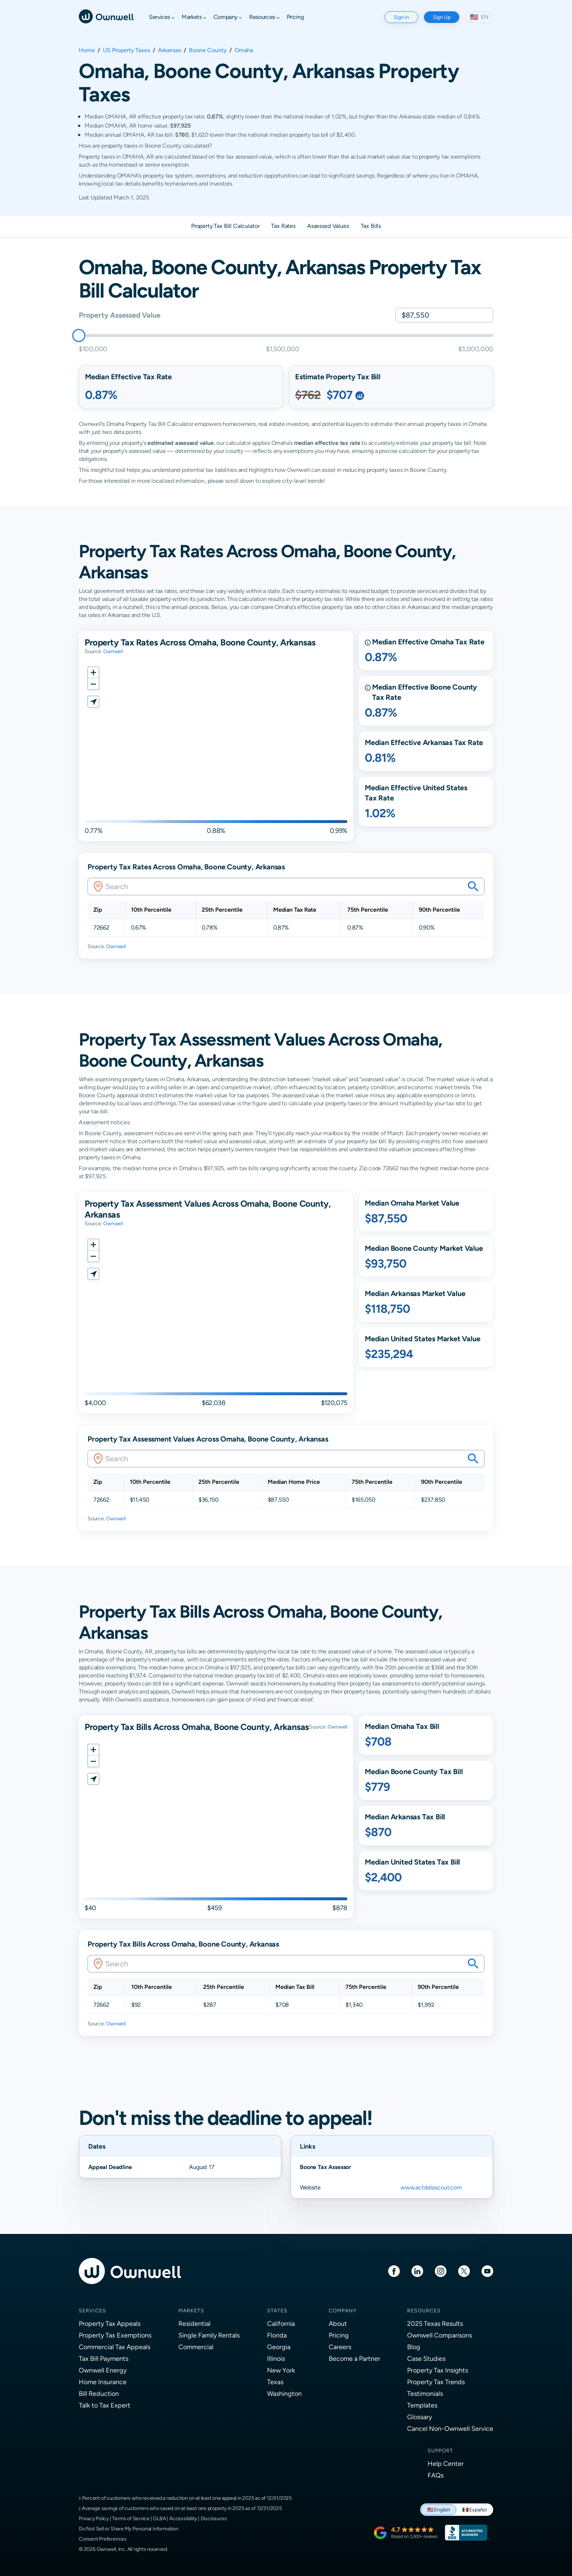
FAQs (436, 2475)
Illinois (276, 2358)
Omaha (244, 50)
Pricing (339, 2335)
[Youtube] (487, 2270)
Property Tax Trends (436, 2382)
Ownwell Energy (103, 2370)
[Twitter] (464, 2270)
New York (281, 2370)
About (338, 2323)
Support (440, 2450)
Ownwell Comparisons (439, 2335)
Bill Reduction (99, 2393)
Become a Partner (354, 2358)
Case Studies (426, 2358)
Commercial (195, 2347)
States (277, 2310)
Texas (275, 2382)
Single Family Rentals (209, 2335)
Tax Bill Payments (103, 2358)
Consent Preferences (103, 2539)
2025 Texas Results (435, 2323)
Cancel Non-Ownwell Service (450, 2428)
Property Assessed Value (119, 315)
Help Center (446, 2463)
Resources (424, 2310)
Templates (422, 2405)
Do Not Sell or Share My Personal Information (128, 2529)
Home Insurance (103, 2382)
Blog (413, 2347)
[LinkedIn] (417, 2270)
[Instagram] (441, 2270)
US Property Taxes (126, 50)
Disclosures (214, 2518)
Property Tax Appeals (109, 2323)
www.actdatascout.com (431, 2187)
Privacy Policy (94, 2518)
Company (342, 2310)
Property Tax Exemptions (115, 2335)
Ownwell (113, 651)
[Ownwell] (106, 15)
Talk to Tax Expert (104, 2405)
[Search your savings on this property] (473, 886)
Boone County (208, 50)
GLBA (159, 2518)
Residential (194, 2323)
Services (92, 2310)
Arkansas (169, 50)
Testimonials (425, 2393)
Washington (284, 2393)
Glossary (419, 2417)
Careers (340, 2347)
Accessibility (183, 2518)
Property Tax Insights (437, 2370)
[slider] (78, 335)
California (281, 2323)
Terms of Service (131, 2518)
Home (87, 50)
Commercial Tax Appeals (114, 2347)
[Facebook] (394, 2270)
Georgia (278, 2347)
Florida (277, 2335)
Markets (191, 2310)
